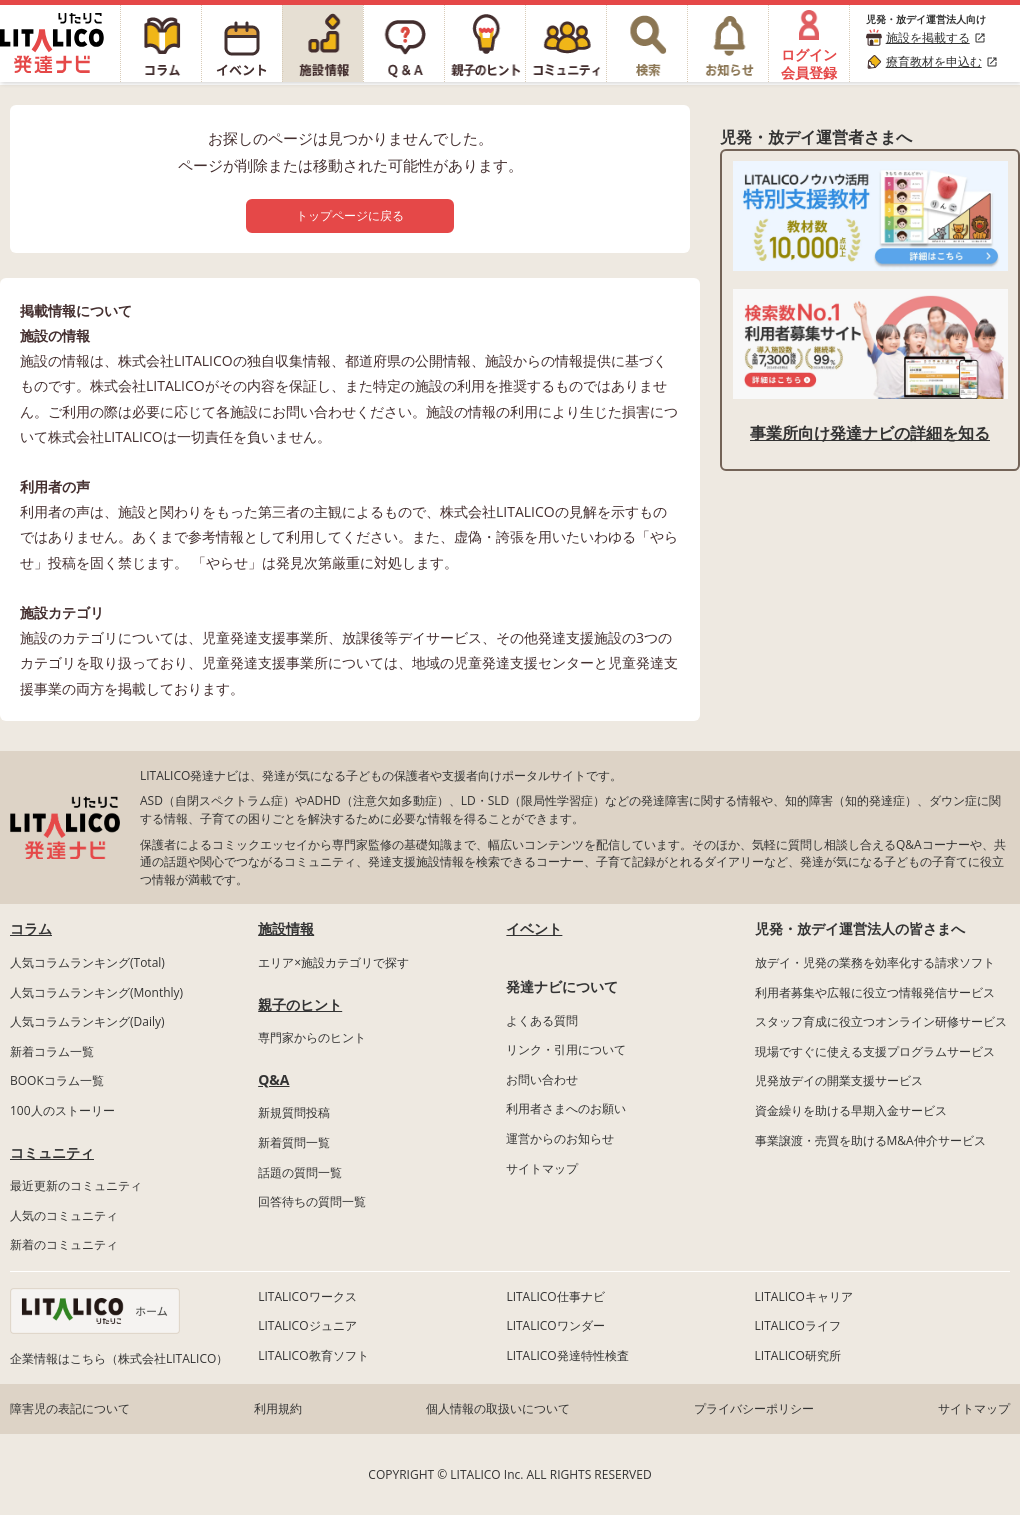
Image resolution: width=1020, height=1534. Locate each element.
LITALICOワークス (307, 1296)
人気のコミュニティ (64, 1215)
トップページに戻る (350, 215)
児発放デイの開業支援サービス (839, 1080)
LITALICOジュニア (307, 1325)
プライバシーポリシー (754, 1408)
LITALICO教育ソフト (313, 1355)
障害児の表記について (70, 1408)
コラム (31, 928)
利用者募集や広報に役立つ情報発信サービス (875, 992)
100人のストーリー (62, 1110)
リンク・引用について (566, 1049)
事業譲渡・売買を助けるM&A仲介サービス (870, 1140)
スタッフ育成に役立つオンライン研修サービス (881, 1021)
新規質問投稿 (294, 1112)
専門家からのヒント (312, 1037)
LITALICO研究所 (798, 1355)
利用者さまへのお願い (566, 1108)
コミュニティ (52, 1152)
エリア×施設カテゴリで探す (333, 962)
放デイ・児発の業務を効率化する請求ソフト (875, 962)
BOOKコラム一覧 (57, 1080)
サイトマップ (542, 1168)
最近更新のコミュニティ (76, 1185)
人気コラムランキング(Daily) (87, 1021)
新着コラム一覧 (52, 1051)
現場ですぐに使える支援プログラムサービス (875, 1051)
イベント (534, 928)
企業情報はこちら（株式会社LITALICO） (119, 1358)
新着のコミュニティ (64, 1244)
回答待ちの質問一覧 (312, 1201)
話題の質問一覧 (300, 1172)
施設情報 (286, 928)
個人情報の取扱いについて (498, 1408)
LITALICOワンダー (555, 1325)
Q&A (273, 1079)
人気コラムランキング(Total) (87, 962)
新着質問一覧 (294, 1142)
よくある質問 (542, 1020)
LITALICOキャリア (804, 1296)
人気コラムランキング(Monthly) (96, 992)
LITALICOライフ (798, 1325)
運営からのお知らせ (560, 1138)
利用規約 (278, 1408)
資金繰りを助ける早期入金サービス (851, 1110)
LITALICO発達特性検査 (567, 1355)
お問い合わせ (542, 1079)
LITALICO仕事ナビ (555, 1296)
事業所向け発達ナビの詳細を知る (870, 433)
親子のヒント (300, 1004)
